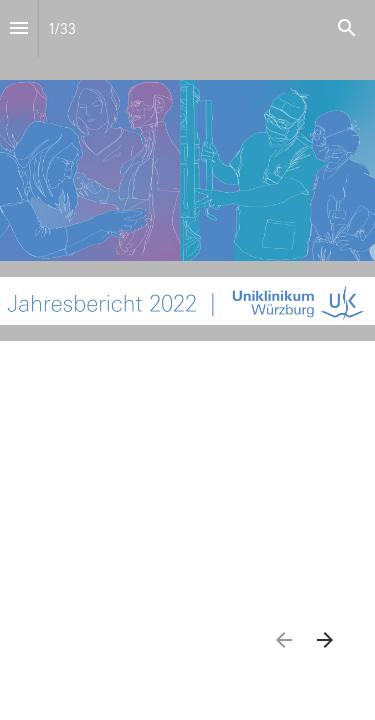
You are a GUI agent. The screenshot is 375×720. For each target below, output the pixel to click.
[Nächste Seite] (324, 639)
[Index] (19, 28)
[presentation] (187, 170)
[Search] (347, 28)
